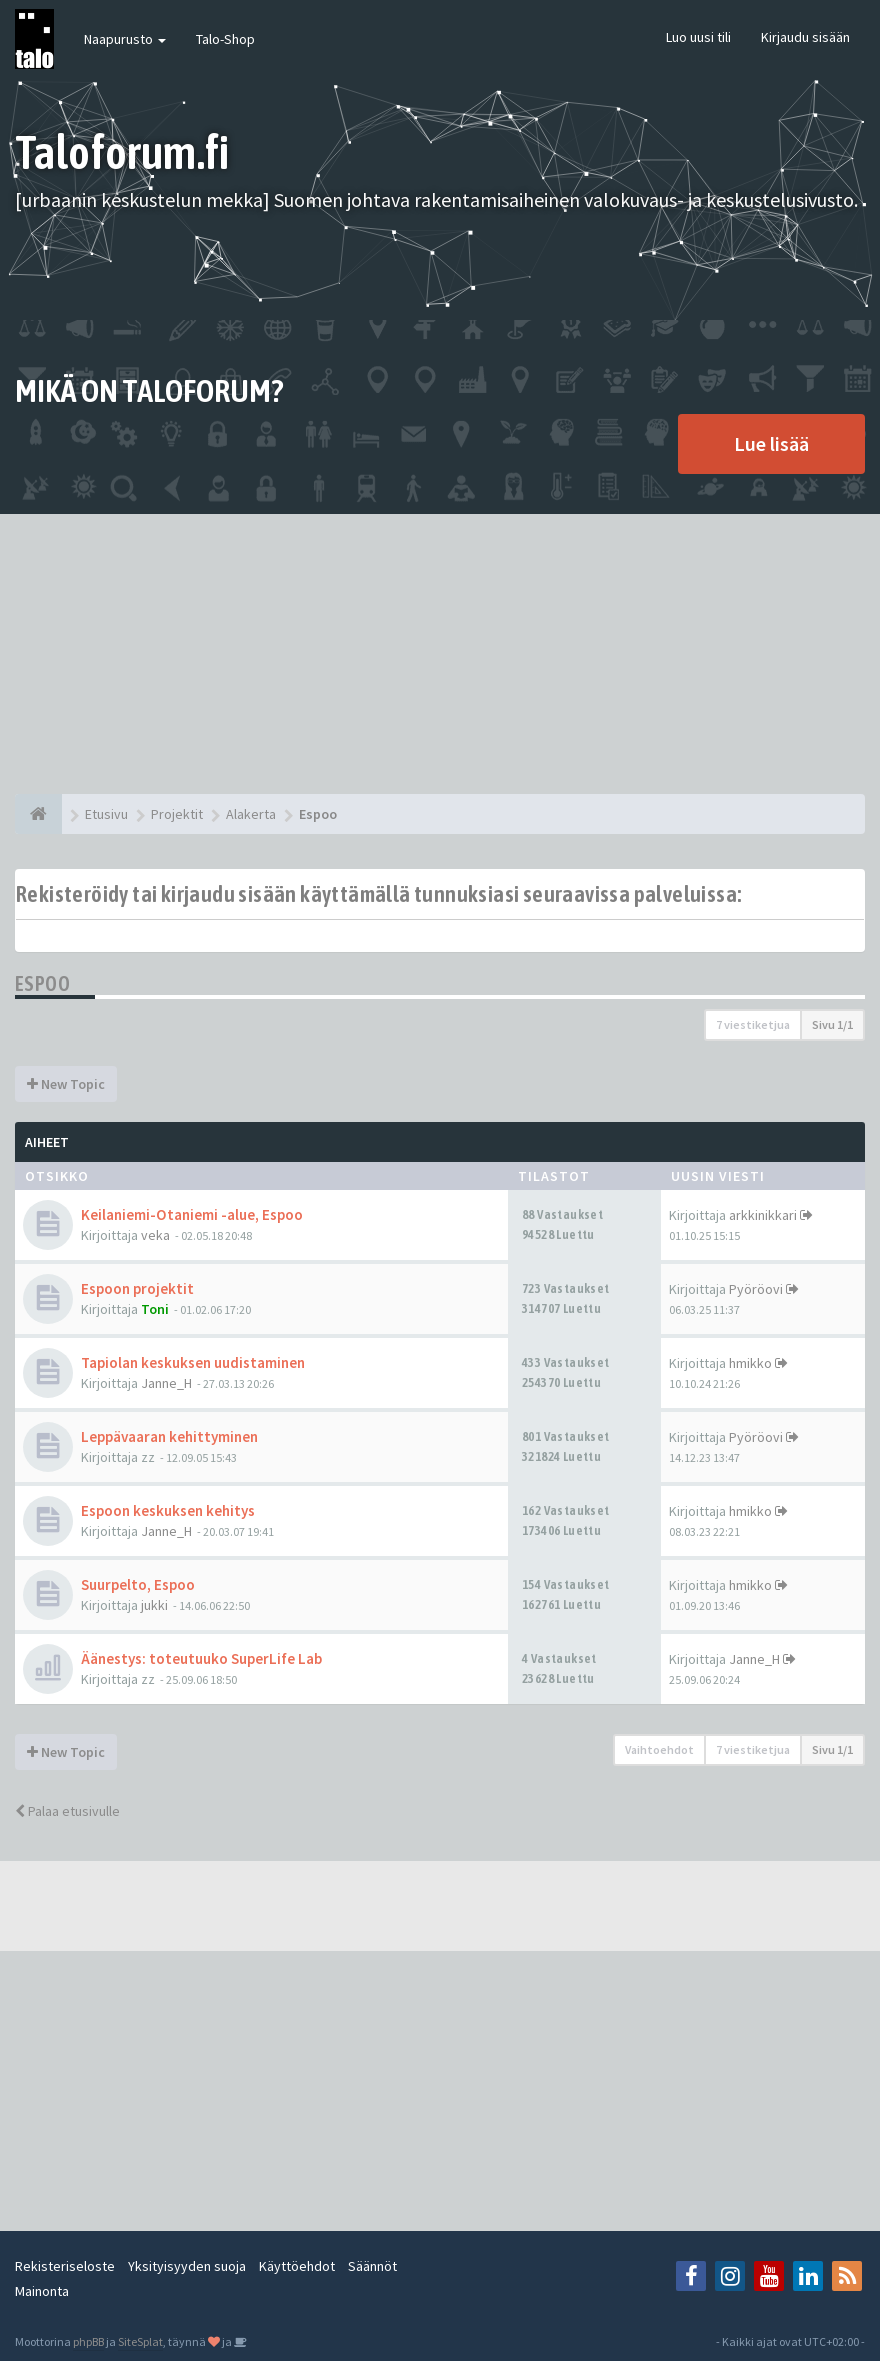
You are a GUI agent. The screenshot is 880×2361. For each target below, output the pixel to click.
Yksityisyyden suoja (187, 2266)
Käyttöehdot (297, 2266)
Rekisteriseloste (65, 2266)
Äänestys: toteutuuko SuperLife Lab (201, 1658)
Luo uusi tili (698, 37)
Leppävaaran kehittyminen (169, 1436)
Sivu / (832, 1024)
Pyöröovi (756, 1289)
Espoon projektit (137, 1288)
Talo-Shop (225, 39)
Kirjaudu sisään (805, 37)
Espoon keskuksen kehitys (168, 1510)
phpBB (88, 2341)
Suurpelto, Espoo (138, 1584)
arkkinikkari (763, 1215)
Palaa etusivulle (67, 1811)
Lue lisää (771, 443)
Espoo (42, 983)
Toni (155, 1309)
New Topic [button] (66, 1084)
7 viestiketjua (753, 1024)
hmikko (750, 1363)
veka (155, 1235)
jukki (154, 1605)
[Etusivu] (38, 814)
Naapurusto (125, 39)
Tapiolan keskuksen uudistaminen (193, 1362)
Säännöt (372, 2266)
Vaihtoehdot (659, 1749)
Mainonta (42, 2291)
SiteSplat (140, 2341)
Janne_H (166, 1383)
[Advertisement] (440, 654)
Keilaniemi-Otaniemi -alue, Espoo (192, 1214)
